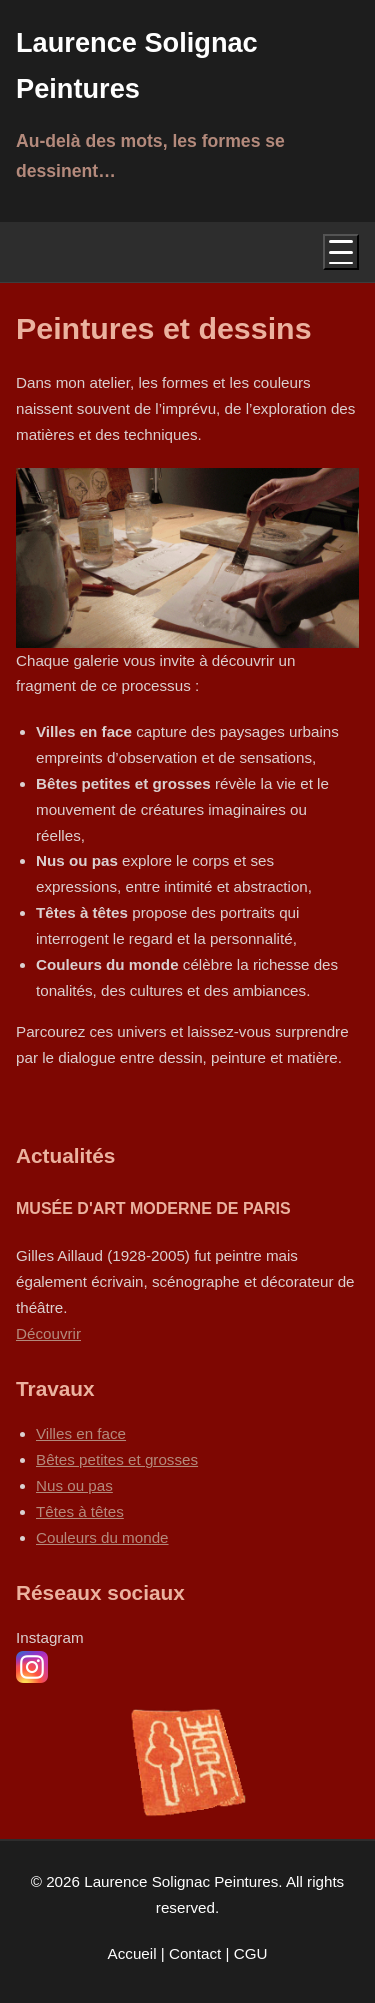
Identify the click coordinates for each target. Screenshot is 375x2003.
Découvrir (48, 1333)
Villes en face (81, 1433)
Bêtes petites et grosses (117, 1459)
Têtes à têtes (80, 1511)
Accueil (134, 1953)
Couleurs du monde (102, 1537)
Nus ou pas (74, 1485)
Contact (197, 1953)
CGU (251, 1953)
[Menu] (341, 252)
